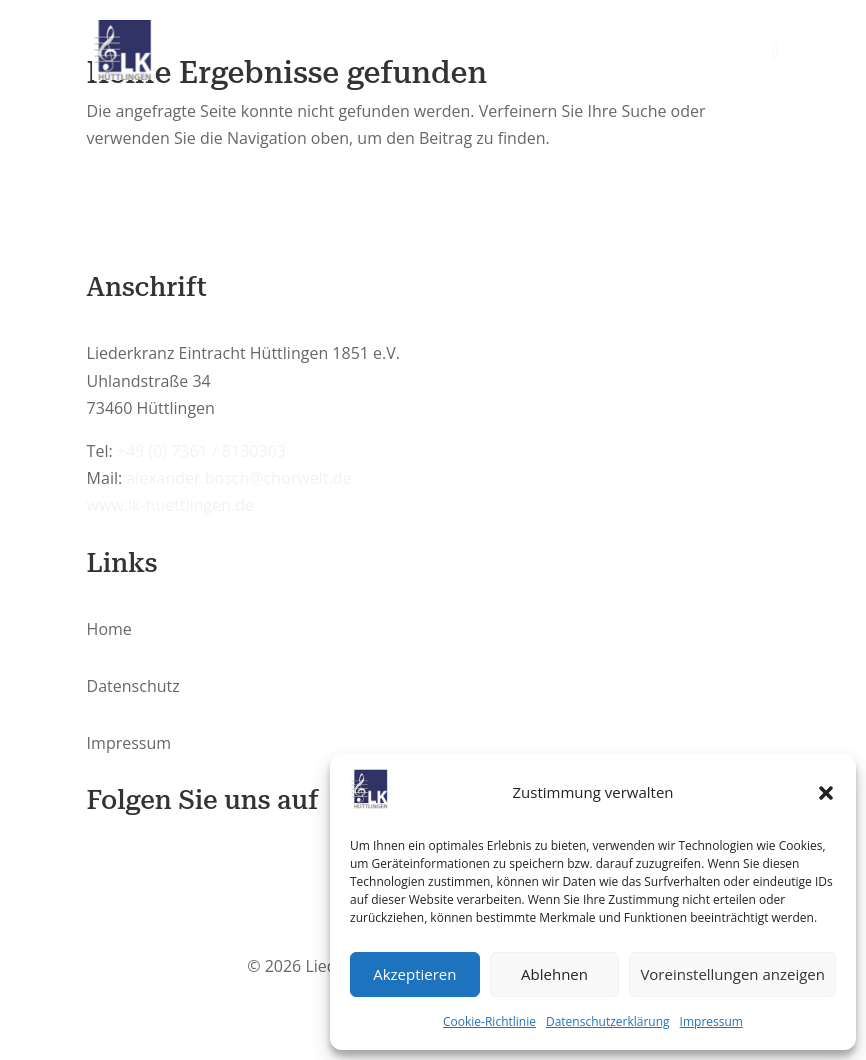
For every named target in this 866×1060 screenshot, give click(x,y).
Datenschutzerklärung (608, 1021)
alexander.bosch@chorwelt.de (238, 478)
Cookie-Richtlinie (489, 1021)
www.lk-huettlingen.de (170, 505)
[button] (826, 793)
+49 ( (201, 451)
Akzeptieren (414, 974)
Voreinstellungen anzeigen (732, 974)
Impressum (711, 1021)
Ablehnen (554, 974)
